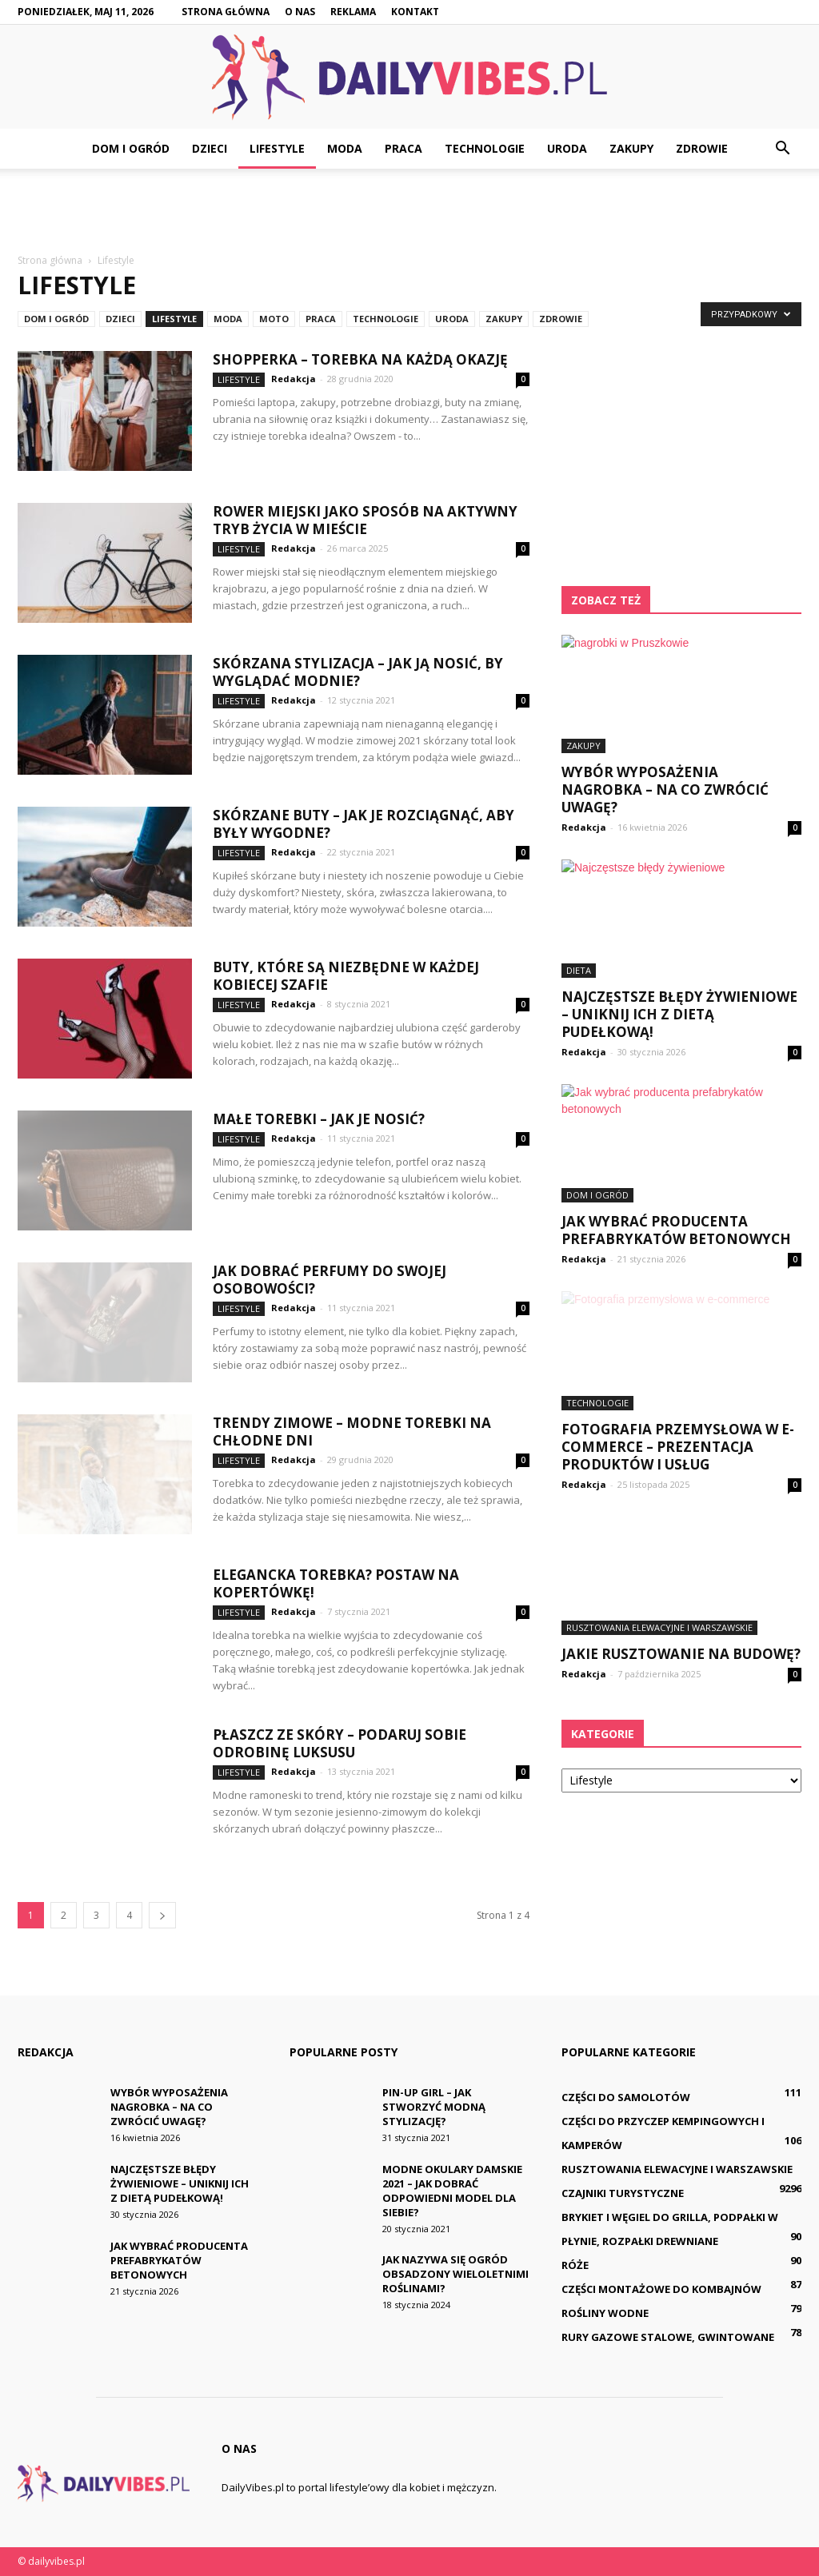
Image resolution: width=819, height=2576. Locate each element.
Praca (403, 148)
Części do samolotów (625, 2097)
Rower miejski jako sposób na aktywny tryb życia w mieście (365, 520)
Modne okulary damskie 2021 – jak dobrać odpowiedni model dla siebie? (452, 2190)
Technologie (485, 148)
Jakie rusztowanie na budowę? (681, 1654)
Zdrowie (702, 148)
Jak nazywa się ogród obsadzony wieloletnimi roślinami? (455, 2273)
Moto (274, 319)
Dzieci (209, 148)
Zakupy (631, 148)
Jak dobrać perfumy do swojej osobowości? (329, 1280)
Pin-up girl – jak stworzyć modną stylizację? (433, 2106)
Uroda (567, 148)
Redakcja (293, 379)
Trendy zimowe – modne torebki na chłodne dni (352, 1431)
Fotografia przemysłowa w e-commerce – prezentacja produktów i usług (677, 1446)
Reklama (353, 11)
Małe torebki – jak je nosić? (319, 1119)
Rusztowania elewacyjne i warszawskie (659, 1627)
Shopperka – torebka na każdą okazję (360, 359)
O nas (300, 11)
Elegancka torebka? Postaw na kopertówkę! (336, 1583)
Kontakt (415, 11)
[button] (782, 149)
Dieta (578, 970)
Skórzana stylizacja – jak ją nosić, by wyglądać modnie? (358, 672)
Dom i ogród (131, 148)
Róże (575, 2265)
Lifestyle (277, 148)
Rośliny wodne (605, 2313)
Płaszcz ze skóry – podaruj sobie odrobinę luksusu (339, 1743)
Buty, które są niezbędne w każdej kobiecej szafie (346, 976)
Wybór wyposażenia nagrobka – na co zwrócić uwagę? (665, 789)
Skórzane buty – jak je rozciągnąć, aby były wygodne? (363, 824)
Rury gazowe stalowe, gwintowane (667, 2337)
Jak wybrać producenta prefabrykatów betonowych (676, 1230)
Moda (344, 148)
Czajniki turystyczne (622, 2193)
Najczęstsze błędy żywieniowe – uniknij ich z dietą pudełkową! (679, 1014)
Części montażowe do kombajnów (661, 2289)
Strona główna (226, 11)
